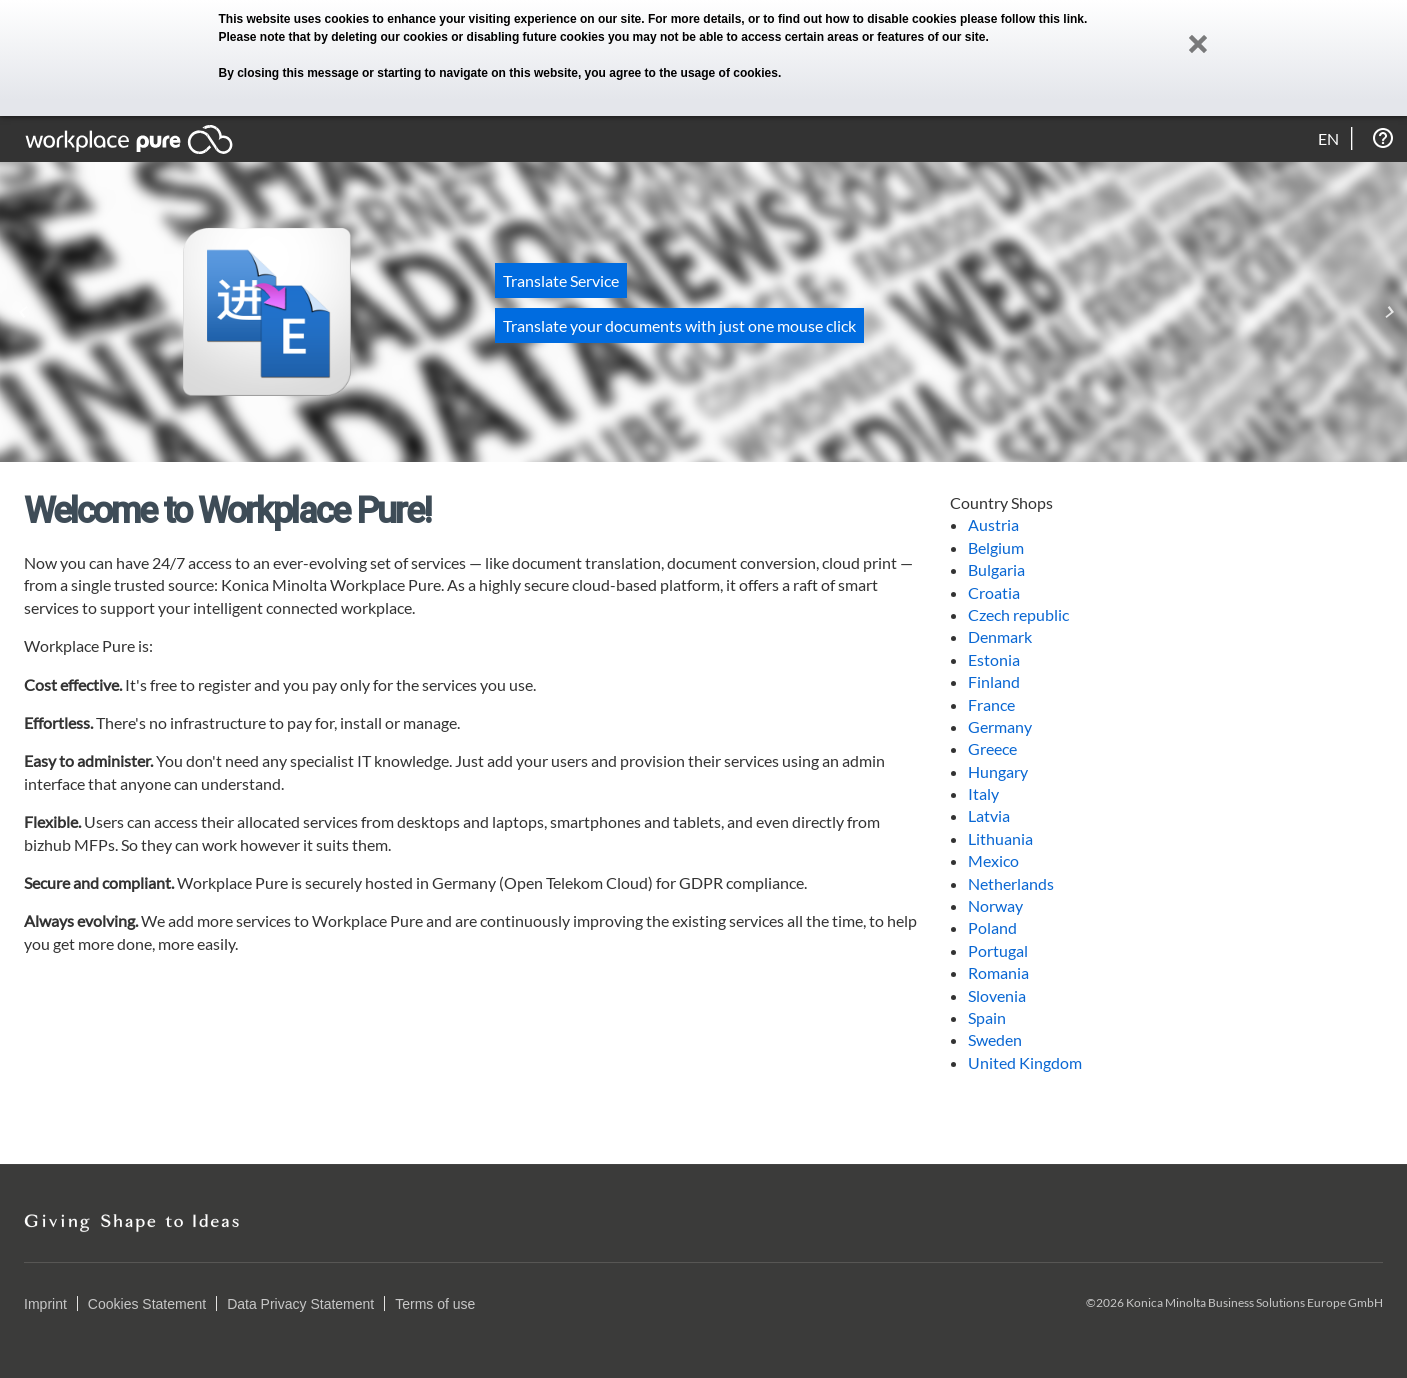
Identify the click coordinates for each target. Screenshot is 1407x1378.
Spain (987, 1017)
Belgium (996, 547)
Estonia (994, 659)
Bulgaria (996, 569)
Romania (998, 972)
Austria (993, 524)
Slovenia (997, 995)
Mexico (993, 860)
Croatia (994, 592)
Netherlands (1011, 883)
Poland (992, 927)
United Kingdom (1025, 1062)
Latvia (989, 815)
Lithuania (1000, 838)
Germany (1000, 726)
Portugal (998, 950)
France (991, 704)
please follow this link (1022, 19)
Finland (994, 681)
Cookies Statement (147, 1304)
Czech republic (1018, 614)
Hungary (998, 771)
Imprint (45, 1304)
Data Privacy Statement (300, 1304)
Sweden (995, 1039)
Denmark (1000, 636)
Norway (995, 905)
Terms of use (435, 1304)
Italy (983, 793)
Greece (992, 748)
